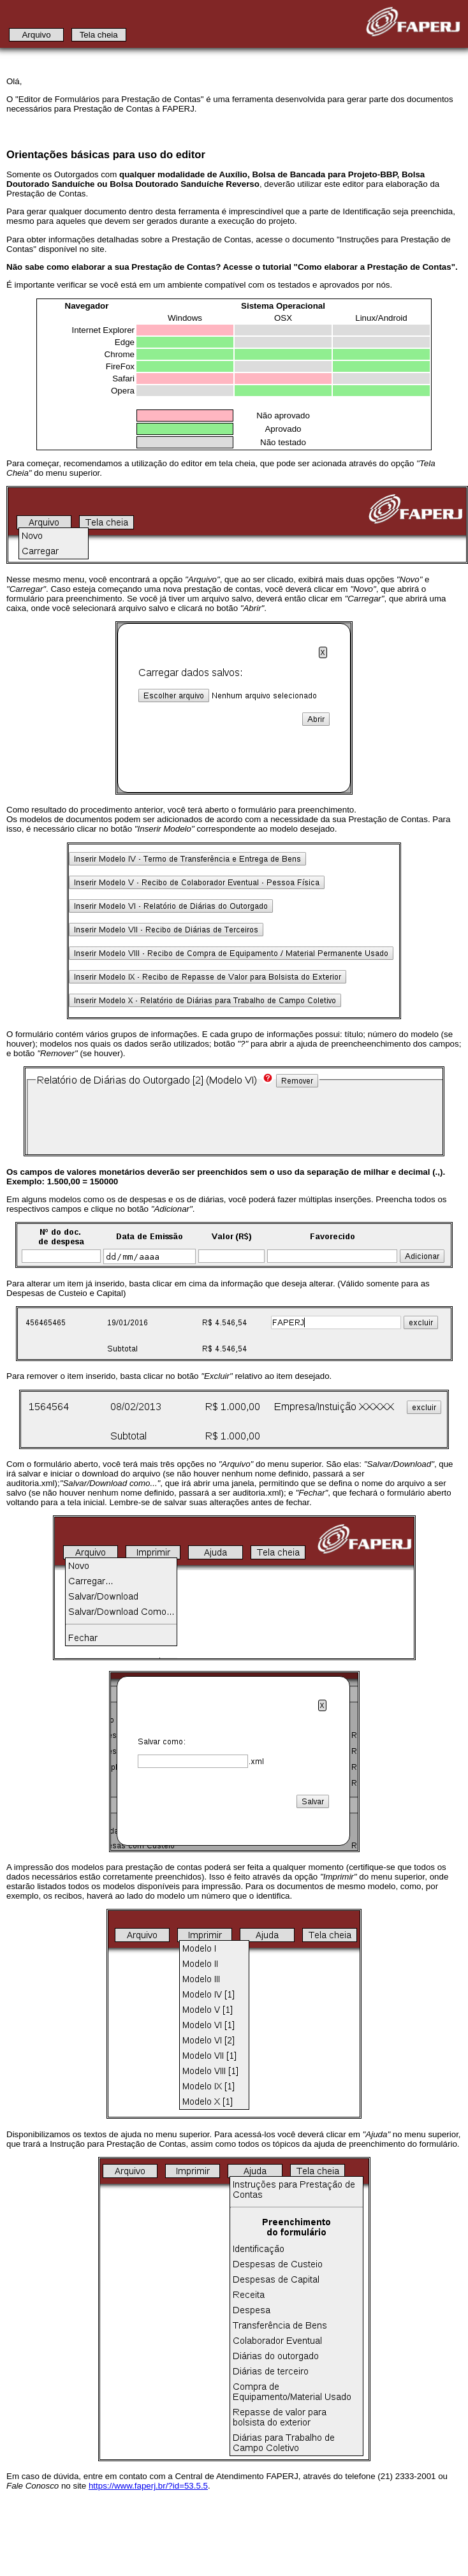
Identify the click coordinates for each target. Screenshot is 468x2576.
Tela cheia (99, 35)
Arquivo (36, 35)
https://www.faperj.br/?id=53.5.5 (148, 2486)
